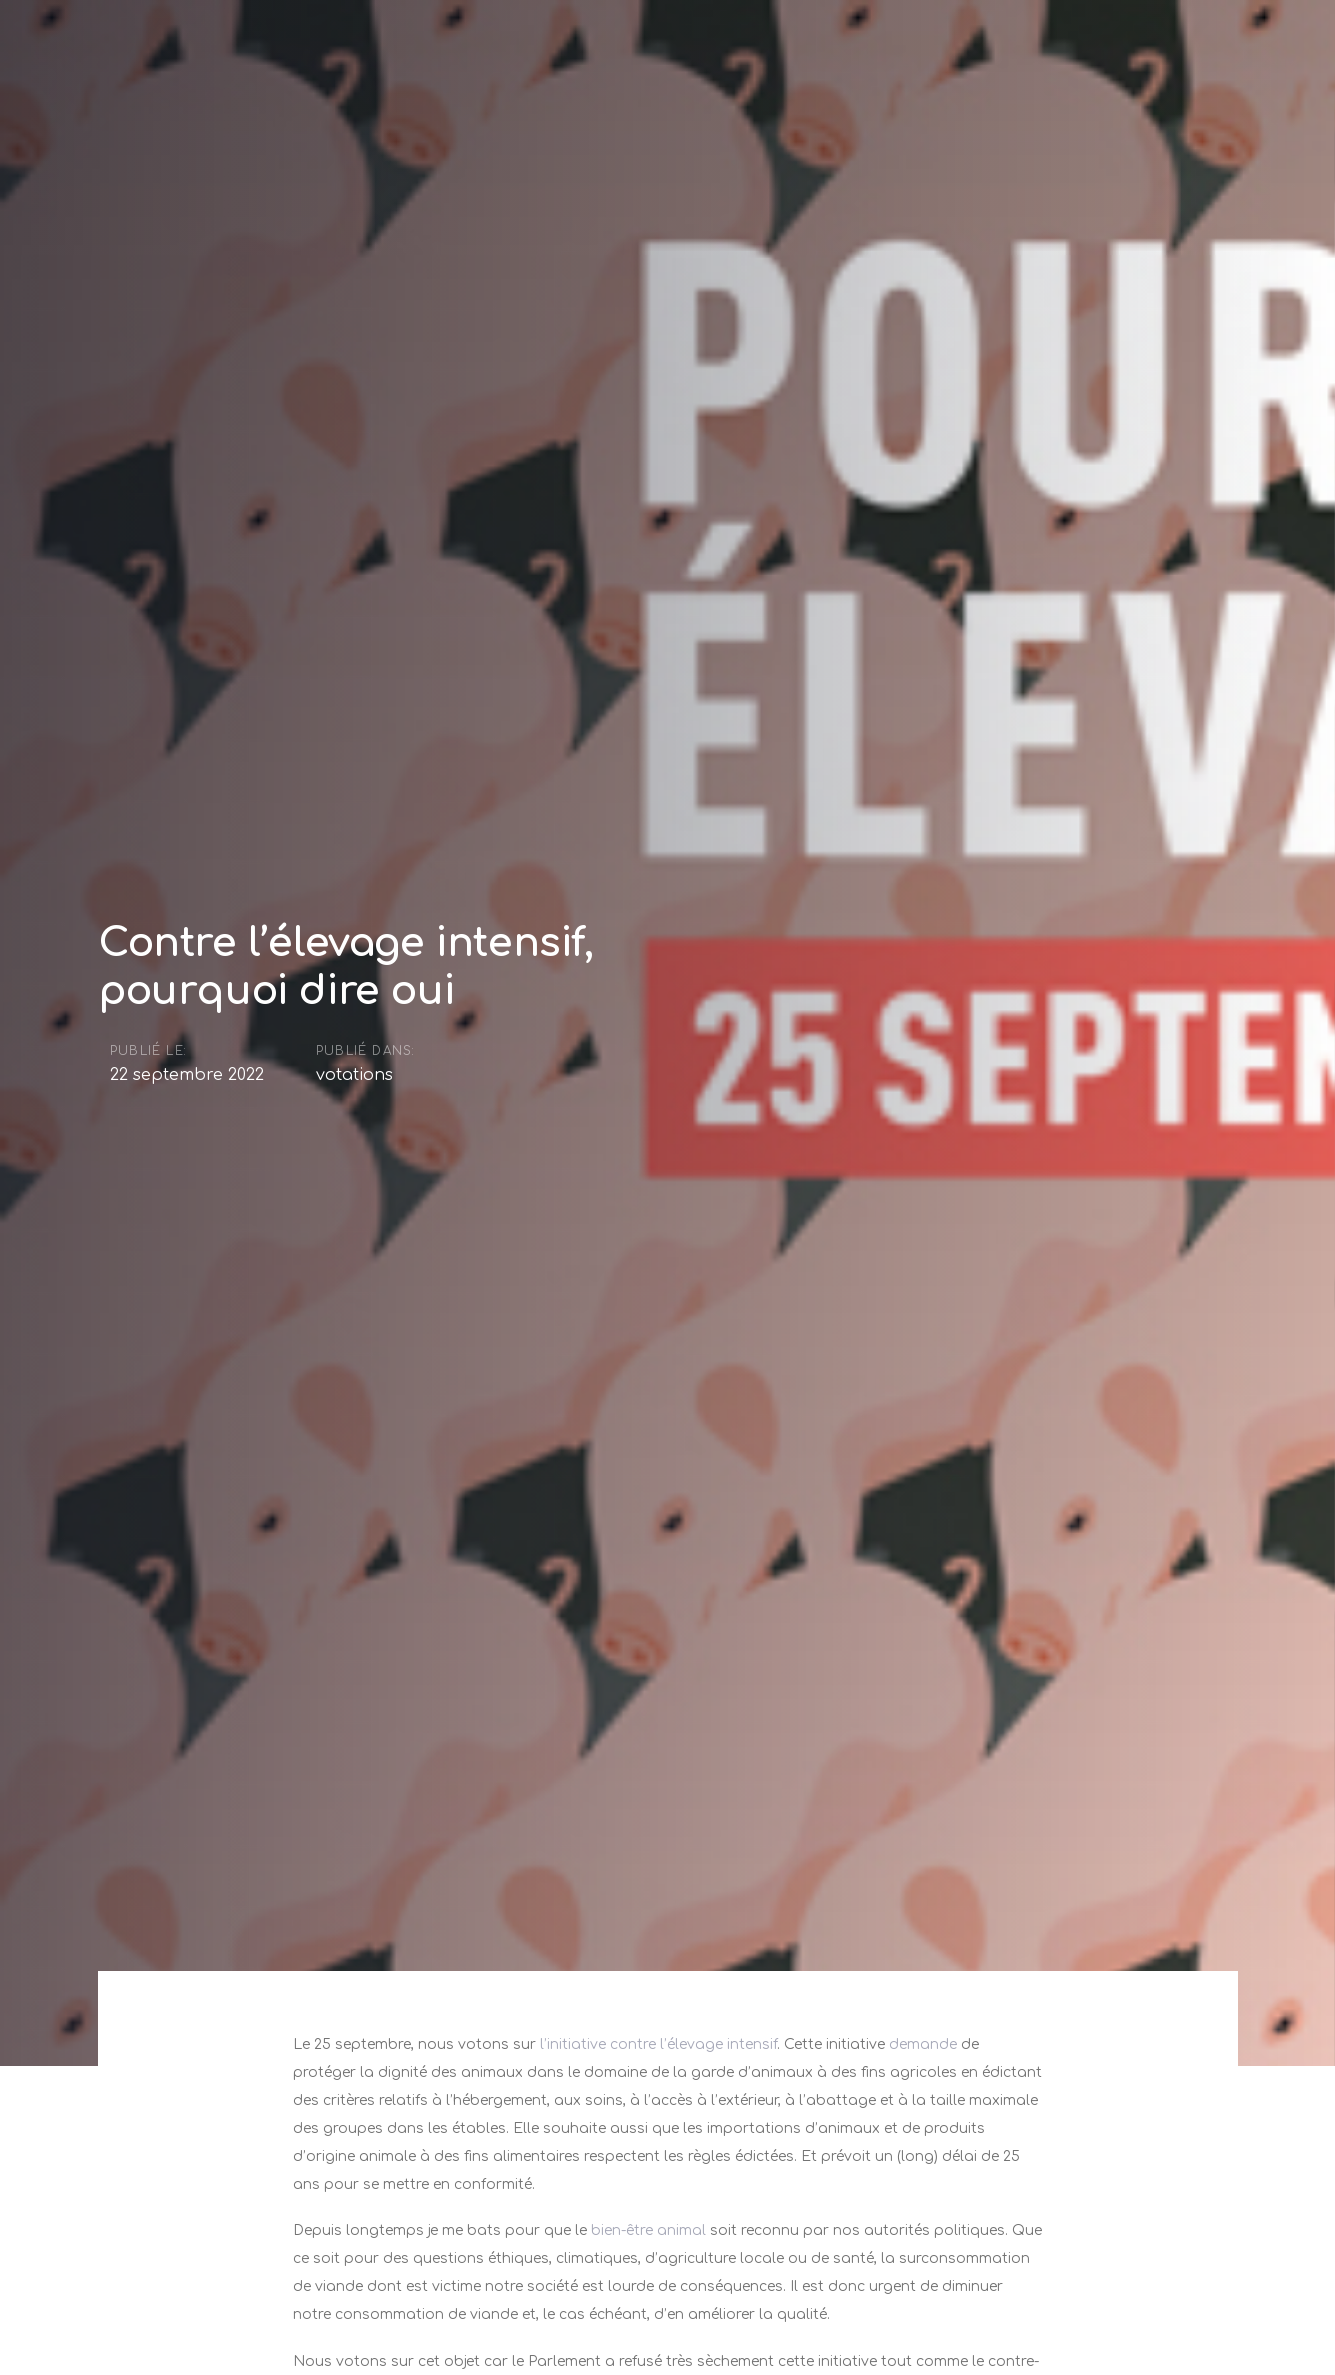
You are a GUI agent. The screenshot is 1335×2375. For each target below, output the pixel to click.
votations (354, 1077)
